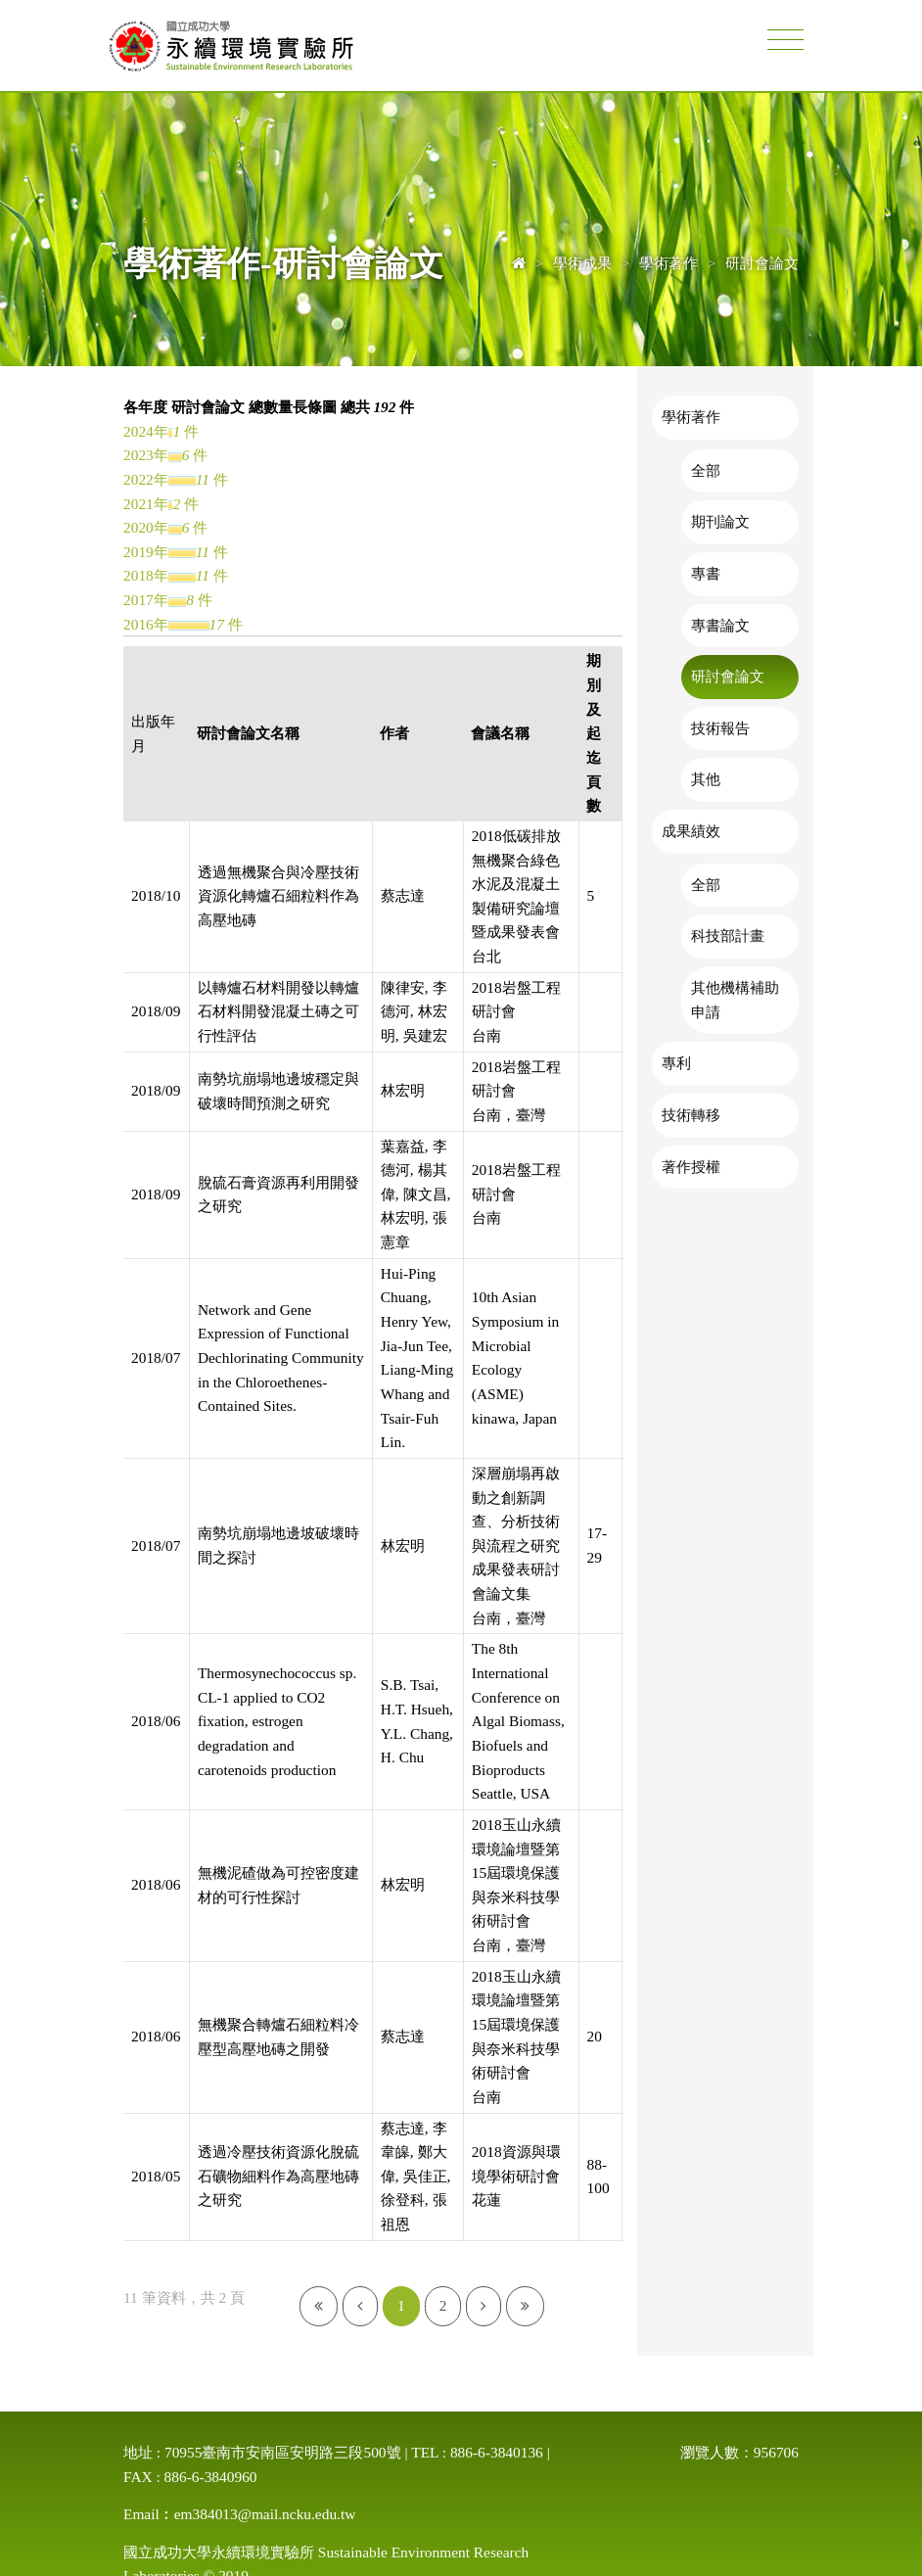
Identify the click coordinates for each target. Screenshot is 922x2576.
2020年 (145, 527)
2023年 (145, 454)
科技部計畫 (727, 935)
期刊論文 (720, 521)
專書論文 (720, 625)
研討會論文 (727, 676)
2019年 (145, 551)
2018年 (145, 575)
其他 (705, 779)
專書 (705, 573)
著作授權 (691, 1166)
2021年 (145, 503)
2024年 (145, 431)
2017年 (145, 599)
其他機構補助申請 (735, 999)
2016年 (145, 624)
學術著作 (691, 416)
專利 (676, 1062)
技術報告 (720, 728)
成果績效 (691, 830)
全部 (705, 470)
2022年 (145, 479)
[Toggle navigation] (785, 41)
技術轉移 (691, 1114)
